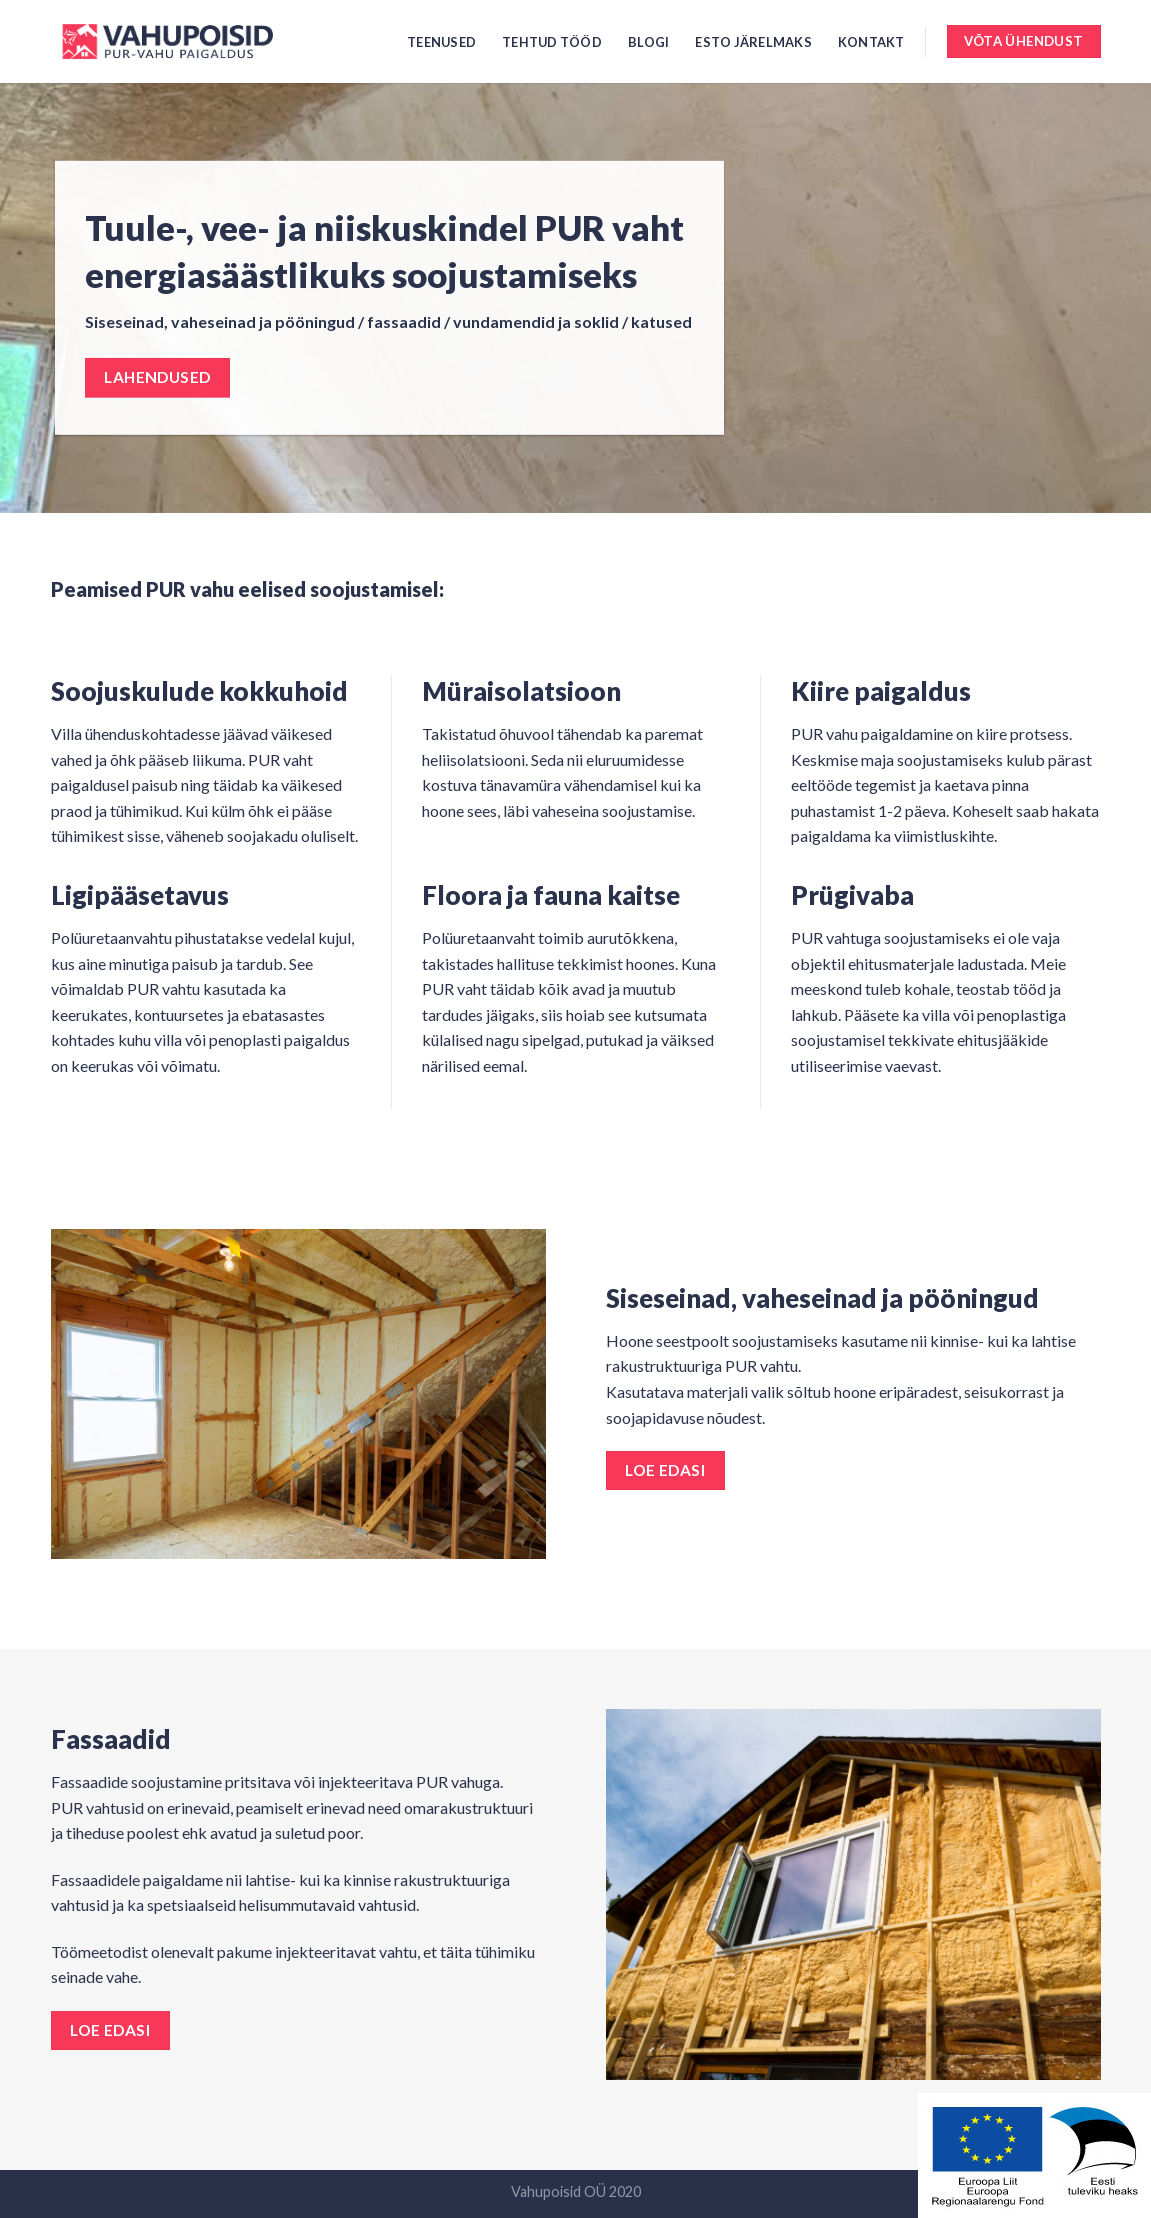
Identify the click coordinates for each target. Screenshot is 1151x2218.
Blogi (648, 42)
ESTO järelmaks (753, 42)
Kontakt (871, 42)
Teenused (441, 42)
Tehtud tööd (552, 42)
